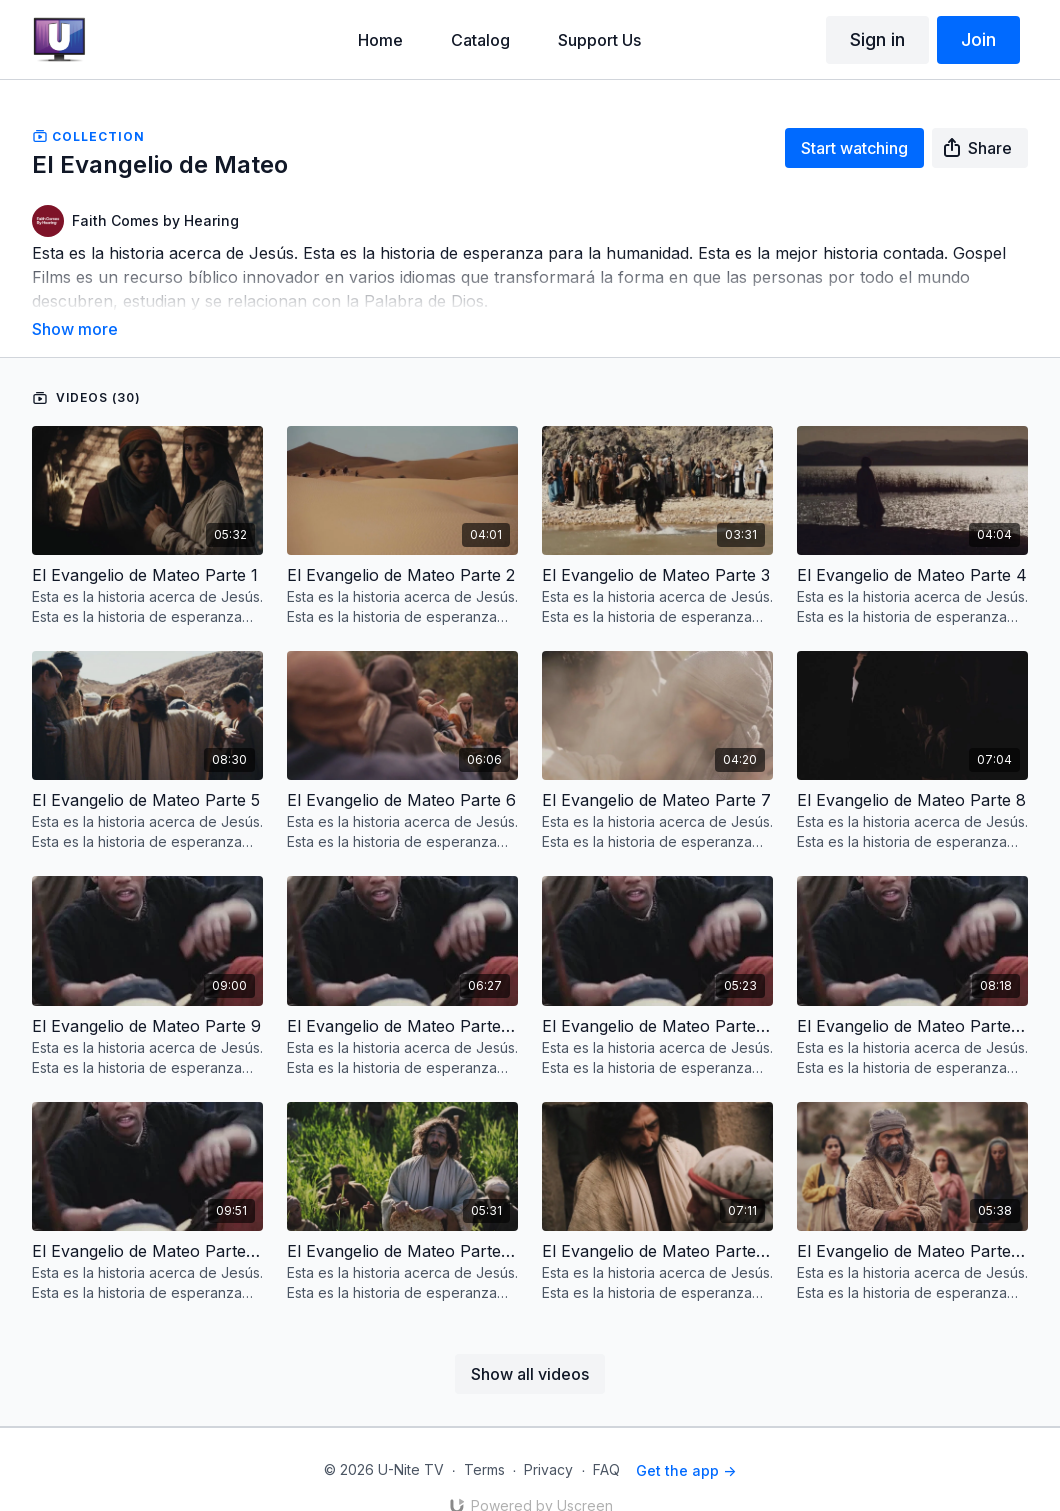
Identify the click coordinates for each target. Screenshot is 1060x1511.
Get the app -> (686, 1442)
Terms (484, 1442)
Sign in (877, 39)
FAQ (606, 1442)
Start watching (854, 148)
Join (978, 39)
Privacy (548, 1442)
